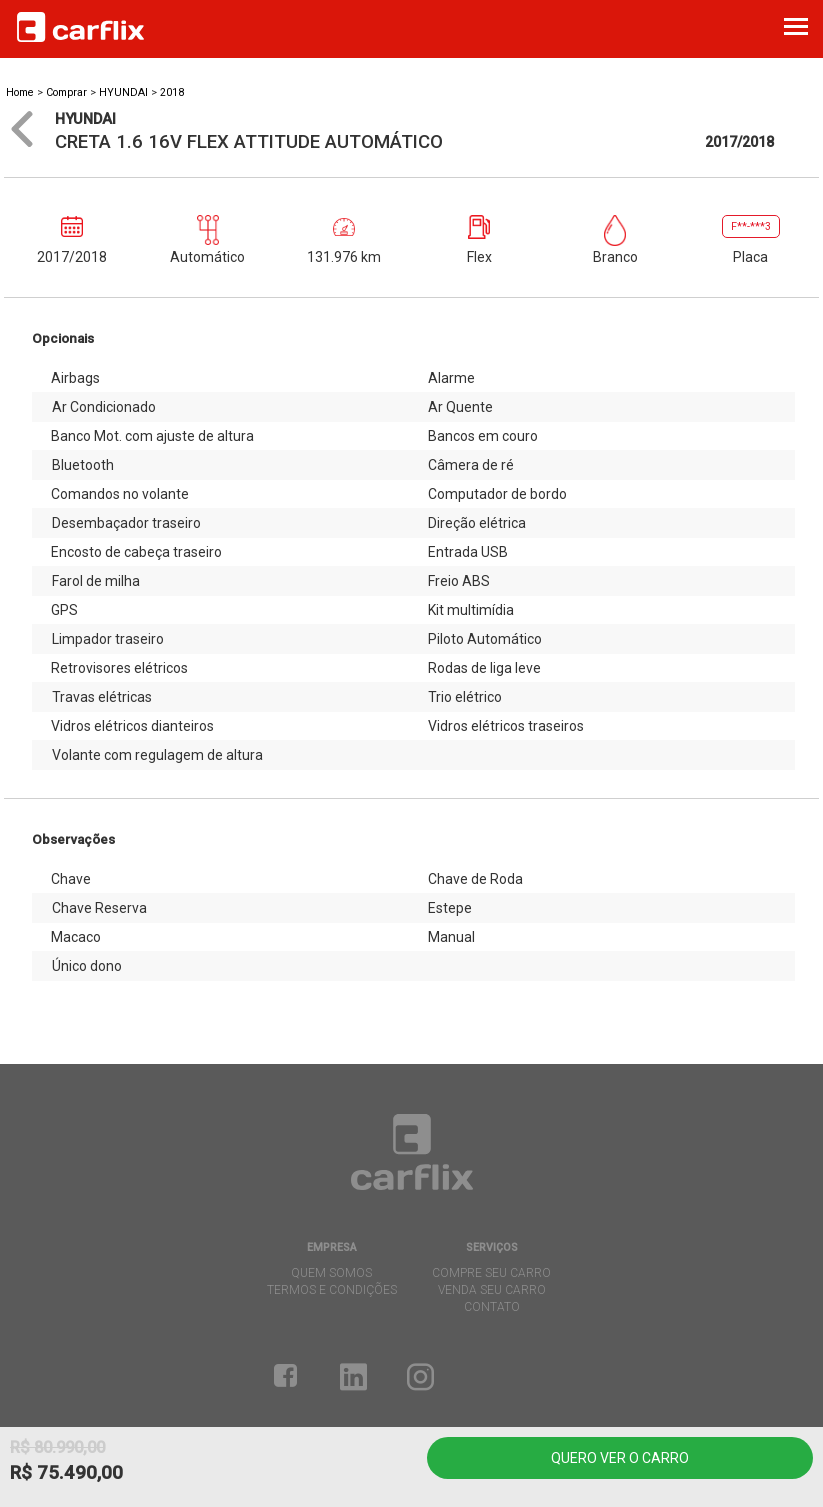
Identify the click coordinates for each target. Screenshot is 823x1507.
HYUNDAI (125, 92)
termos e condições (332, 1290)
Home (20, 92)
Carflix (80, 27)
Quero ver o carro (620, 1458)
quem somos (331, 1273)
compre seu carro (491, 1273)
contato (492, 1307)
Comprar (66, 92)
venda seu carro (492, 1290)
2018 (172, 92)
